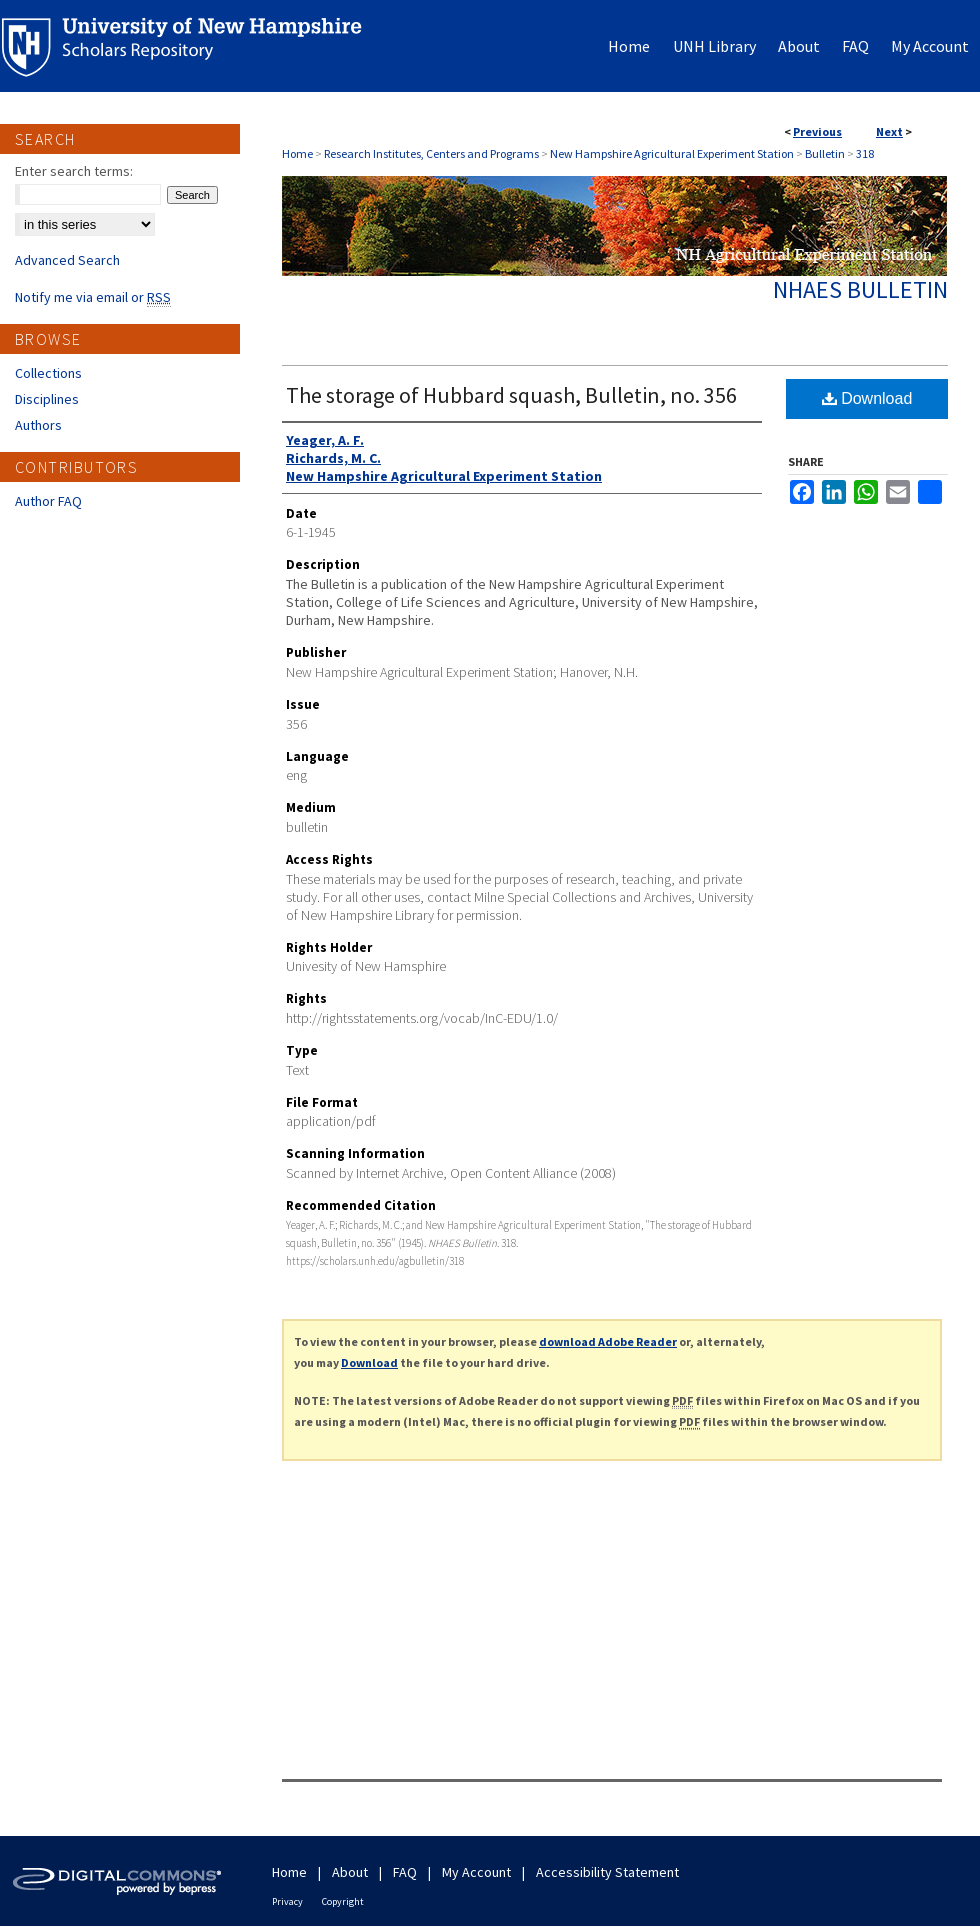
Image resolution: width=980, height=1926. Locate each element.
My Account (476, 1872)
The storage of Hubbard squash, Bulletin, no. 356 (511, 395)
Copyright (343, 1901)
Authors (38, 425)
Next (889, 131)
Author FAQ (48, 501)
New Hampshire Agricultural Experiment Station (672, 153)
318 (865, 153)
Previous (817, 131)
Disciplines (47, 399)
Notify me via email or (93, 297)
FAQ (405, 1872)
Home (297, 153)
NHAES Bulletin (860, 289)
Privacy (287, 1901)
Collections (48, 373)
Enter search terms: (74, 171)
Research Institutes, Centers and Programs (431, 153)
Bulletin (825, 153)
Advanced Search (67, 260)
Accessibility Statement (607, 1872)
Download (867, 398)
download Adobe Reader (608, 1341)
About (350, 1872)
